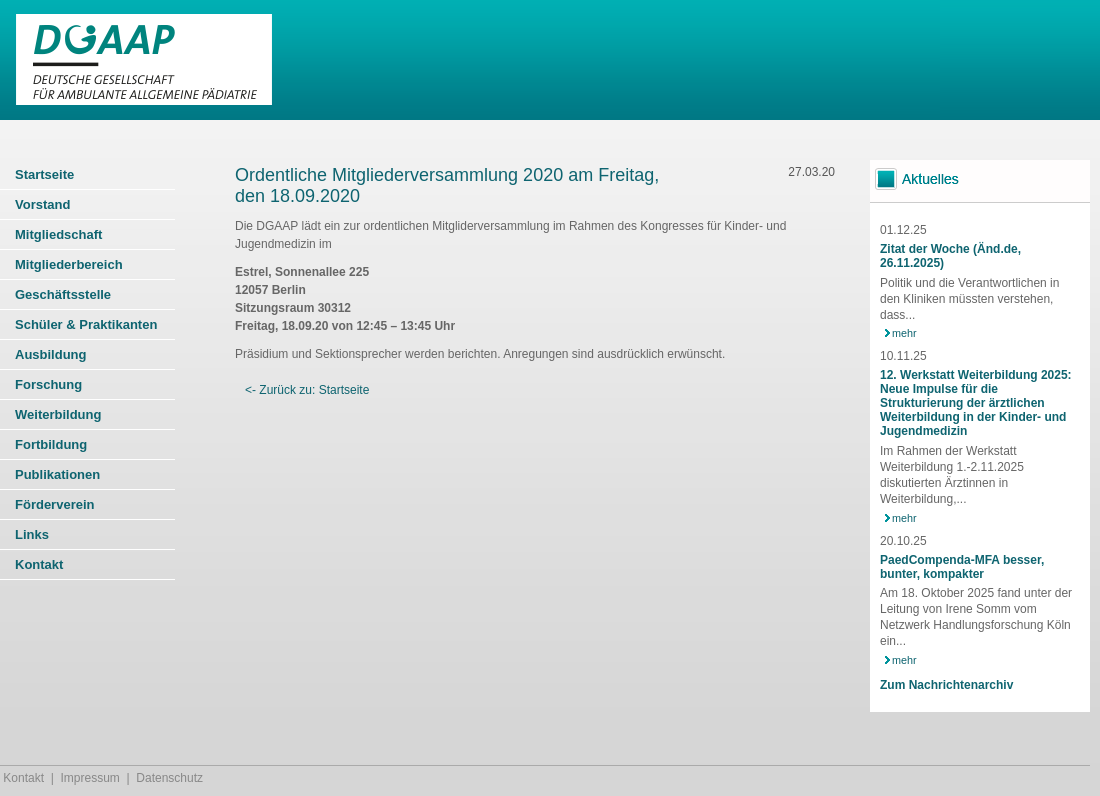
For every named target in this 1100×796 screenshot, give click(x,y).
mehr (904, 333)
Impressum (90, 778)
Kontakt (23, 778)
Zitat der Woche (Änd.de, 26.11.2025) (950, 256)
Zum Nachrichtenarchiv (946, 685)
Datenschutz (169, 778)
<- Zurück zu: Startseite (307, 390)
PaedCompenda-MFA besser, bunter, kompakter (962, 567)
